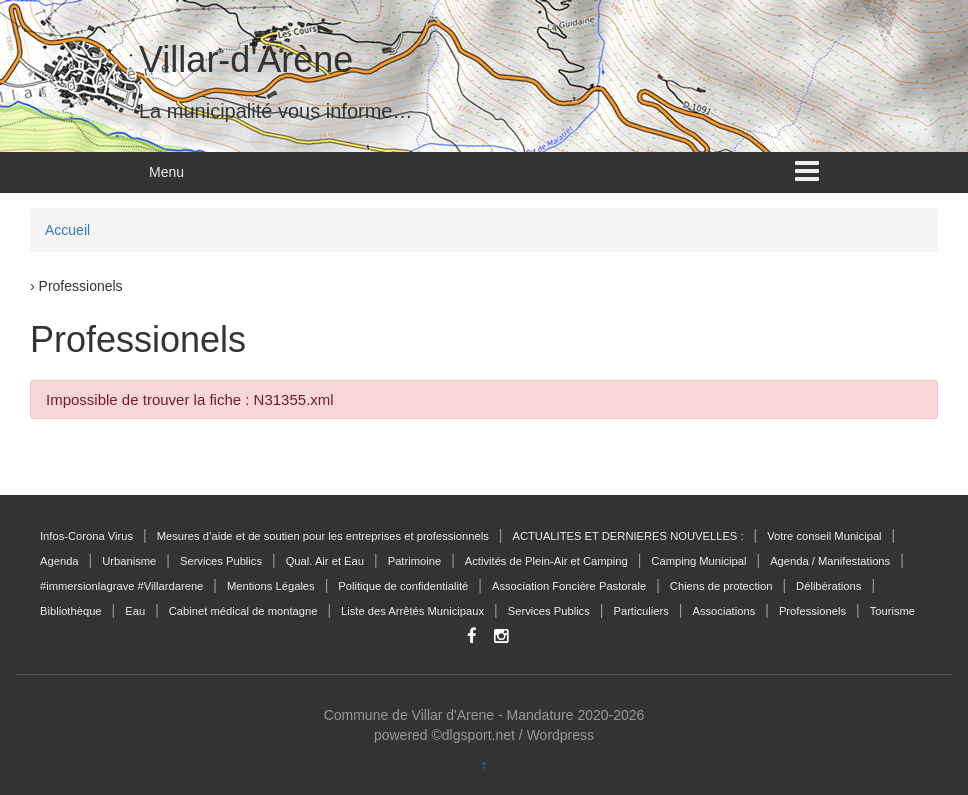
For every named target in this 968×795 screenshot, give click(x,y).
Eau (135, 611)
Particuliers (640, 611)
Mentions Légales (271, 586)
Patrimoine (414, 561)
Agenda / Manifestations (830, 561)
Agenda (59, 561)
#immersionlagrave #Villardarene (121, 586)
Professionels (812, 611)
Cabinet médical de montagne (243, 611)
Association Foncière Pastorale (569, 586)
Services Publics (221, 561)
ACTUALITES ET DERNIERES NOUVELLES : (627, 536)
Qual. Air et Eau (325, 561)
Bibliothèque (71, 611)
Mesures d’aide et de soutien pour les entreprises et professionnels (323, 536)
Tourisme (892, 611)
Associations (723, 611)
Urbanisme (129, 561)
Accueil (67, 230)
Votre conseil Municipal (824, 536)
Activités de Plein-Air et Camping (546, 561)
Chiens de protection (721, 586)
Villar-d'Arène (246, 59)
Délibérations (828, 586)
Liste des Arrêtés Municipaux (412, 611)
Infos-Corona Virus (86, 536)
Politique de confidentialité (403, 586)
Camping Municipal (698, 561)
